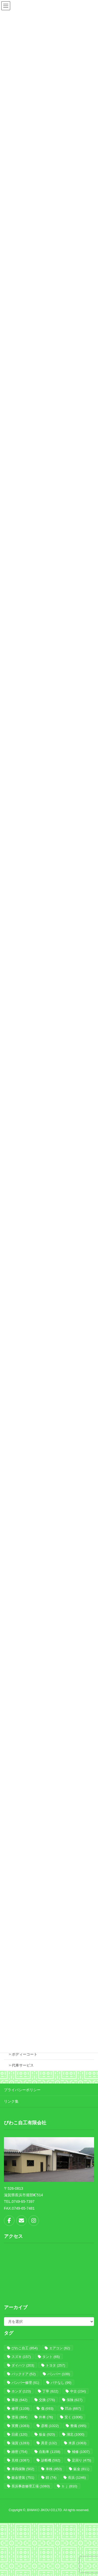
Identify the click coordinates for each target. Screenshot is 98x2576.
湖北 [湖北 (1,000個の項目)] (75, 2434)
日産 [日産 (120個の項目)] (19, 2434)
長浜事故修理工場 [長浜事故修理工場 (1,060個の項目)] (30, 2486)
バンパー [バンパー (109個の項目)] (58, 2374)
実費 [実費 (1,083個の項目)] (20, 2426)
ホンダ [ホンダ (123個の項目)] (21, 2391)
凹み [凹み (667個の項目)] (73, 2408)
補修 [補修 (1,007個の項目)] (81, 2452)
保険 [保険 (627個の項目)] (75, 2400)
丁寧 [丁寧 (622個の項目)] (50, 2391)
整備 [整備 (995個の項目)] (78, 2426)
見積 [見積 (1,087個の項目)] (20, 2460)
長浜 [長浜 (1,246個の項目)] (77, 2477)
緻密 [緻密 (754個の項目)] (19, 2452)
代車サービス (23, 2065)
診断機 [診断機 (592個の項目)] (50, 2460)
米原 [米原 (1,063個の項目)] (77, 2443)
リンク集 (11, 2101)
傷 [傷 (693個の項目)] (47, 2408)
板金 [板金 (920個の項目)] (47, 2434)
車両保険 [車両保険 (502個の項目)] (22, 2469)
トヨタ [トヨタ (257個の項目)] (55, 2365)
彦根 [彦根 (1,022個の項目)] (50, 2426)
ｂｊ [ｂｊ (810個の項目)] (69, 2486)
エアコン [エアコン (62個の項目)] (59, 2348)
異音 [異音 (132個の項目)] (49, 2443)
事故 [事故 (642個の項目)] (19, 2400)
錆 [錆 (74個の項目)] (51, 2477)
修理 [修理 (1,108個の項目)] (20, 2408)
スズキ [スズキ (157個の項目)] (21, 2357)
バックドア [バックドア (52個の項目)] (23, 2374)
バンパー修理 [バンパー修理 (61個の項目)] (25, 2383)
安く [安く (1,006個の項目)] (73, 2417)
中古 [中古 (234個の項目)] (78, 2391)
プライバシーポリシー (22, 2090)
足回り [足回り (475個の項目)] (81, 2460)
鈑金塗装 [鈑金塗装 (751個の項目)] (22, 2477)
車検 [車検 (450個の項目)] (54, 2469)
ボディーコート (24, 2054)
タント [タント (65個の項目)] (51, 2357)
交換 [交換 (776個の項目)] (47, 2400)
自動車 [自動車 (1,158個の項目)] (49, 2452)
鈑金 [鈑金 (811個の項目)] (81, 2469)
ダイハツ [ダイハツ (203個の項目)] (22, 2365)
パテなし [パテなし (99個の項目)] (61, 2383)
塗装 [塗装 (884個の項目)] (19, 2417)
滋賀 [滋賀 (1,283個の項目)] (20, 2443)
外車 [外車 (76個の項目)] (46, 2417)
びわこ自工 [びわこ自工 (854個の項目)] (24, 2348)
